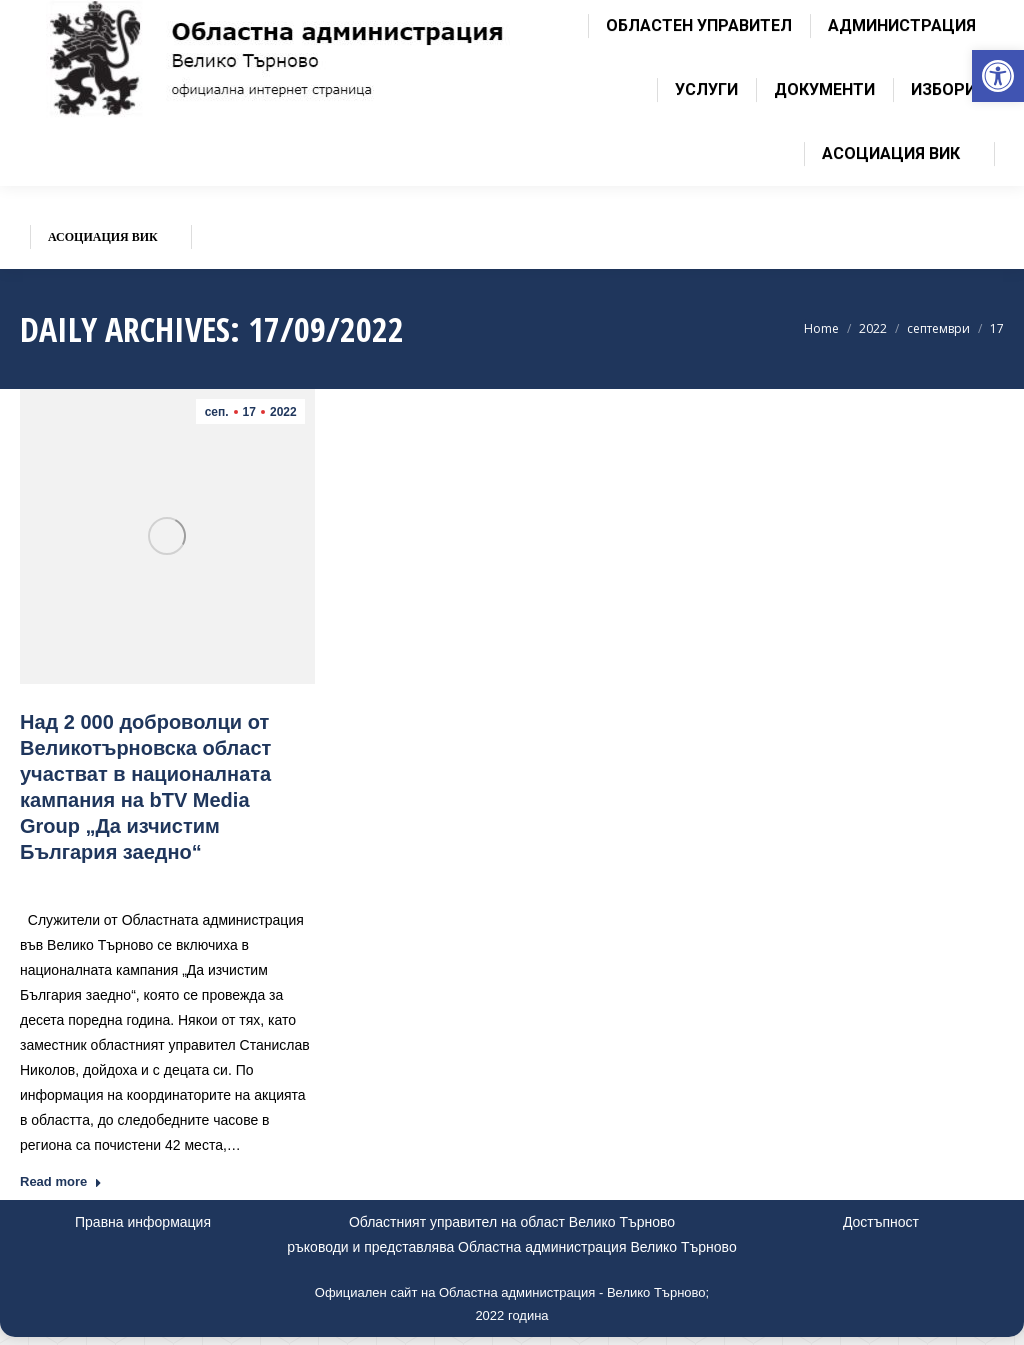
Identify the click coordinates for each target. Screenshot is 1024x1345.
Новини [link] (176, 881)
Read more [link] (61, 1181)
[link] (998, 76)
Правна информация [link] (143, 1222)
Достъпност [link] (881, 1222)
